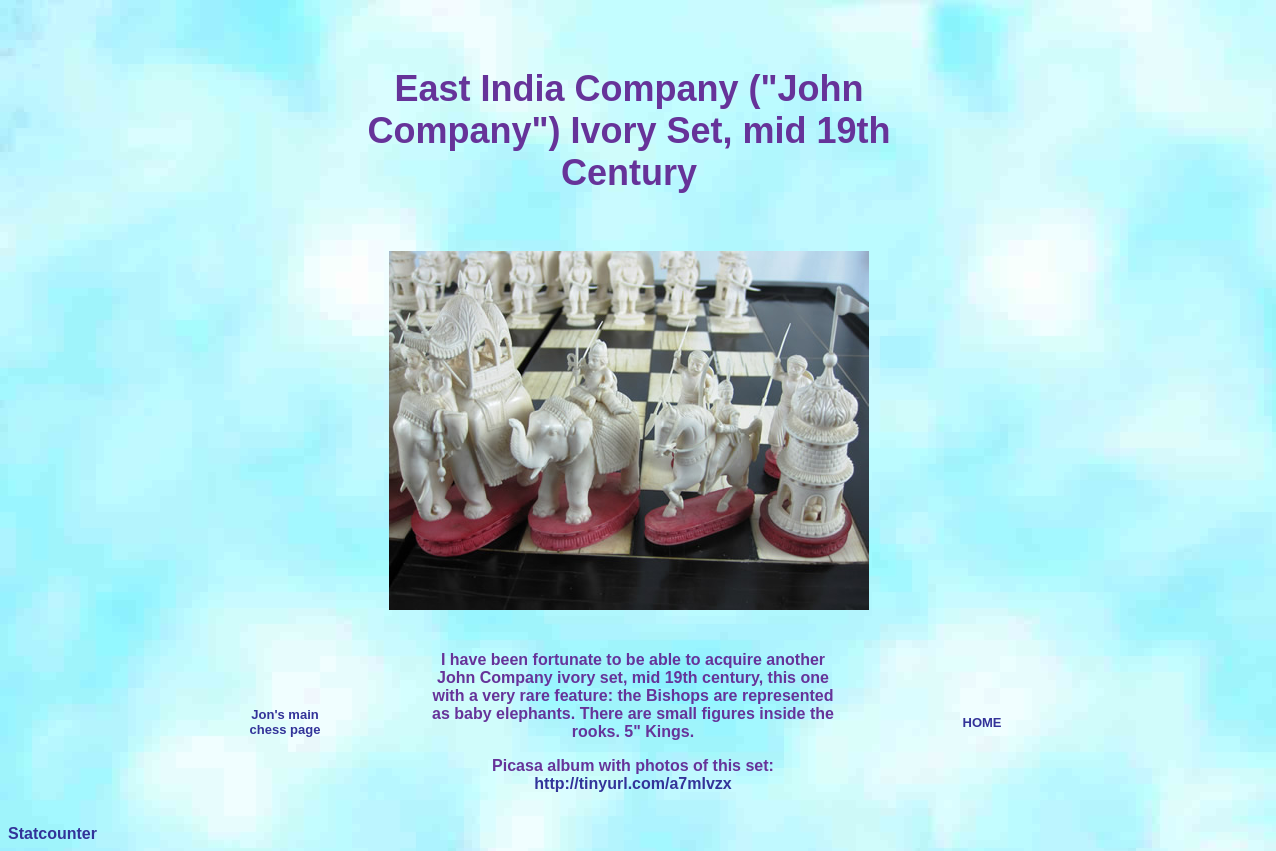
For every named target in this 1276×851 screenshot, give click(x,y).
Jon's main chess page (285, 722)
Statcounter (52, 833)
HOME (982, 722)
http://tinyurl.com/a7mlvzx (632, 783)
